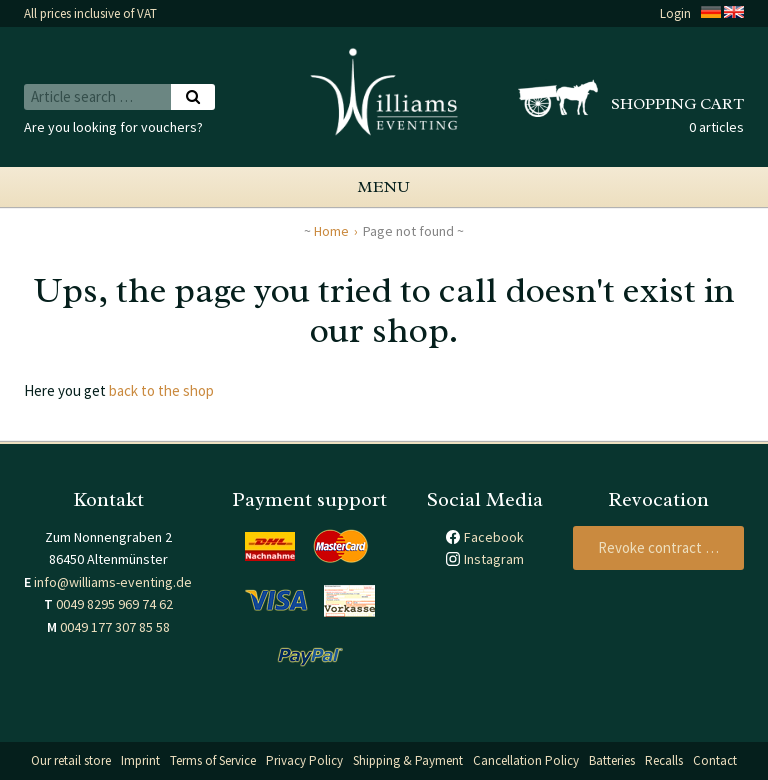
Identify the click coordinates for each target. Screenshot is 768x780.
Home (331, 231)
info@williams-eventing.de (113, 582)
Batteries (612, 760)
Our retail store (71, 760)
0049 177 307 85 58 (115, 627)
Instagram (494, 559)
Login (675, 13)
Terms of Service (213, 760)
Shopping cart (677, 104)
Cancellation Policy (526, 760)
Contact (715, 760)
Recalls (664, 760)
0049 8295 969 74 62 (114, 604)
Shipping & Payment (408, 760)
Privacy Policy (304, 760)
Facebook (494, 537)
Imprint (140, 760)
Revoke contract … (658, 547)
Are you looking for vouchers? (113, 127)
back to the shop (161, 390)
